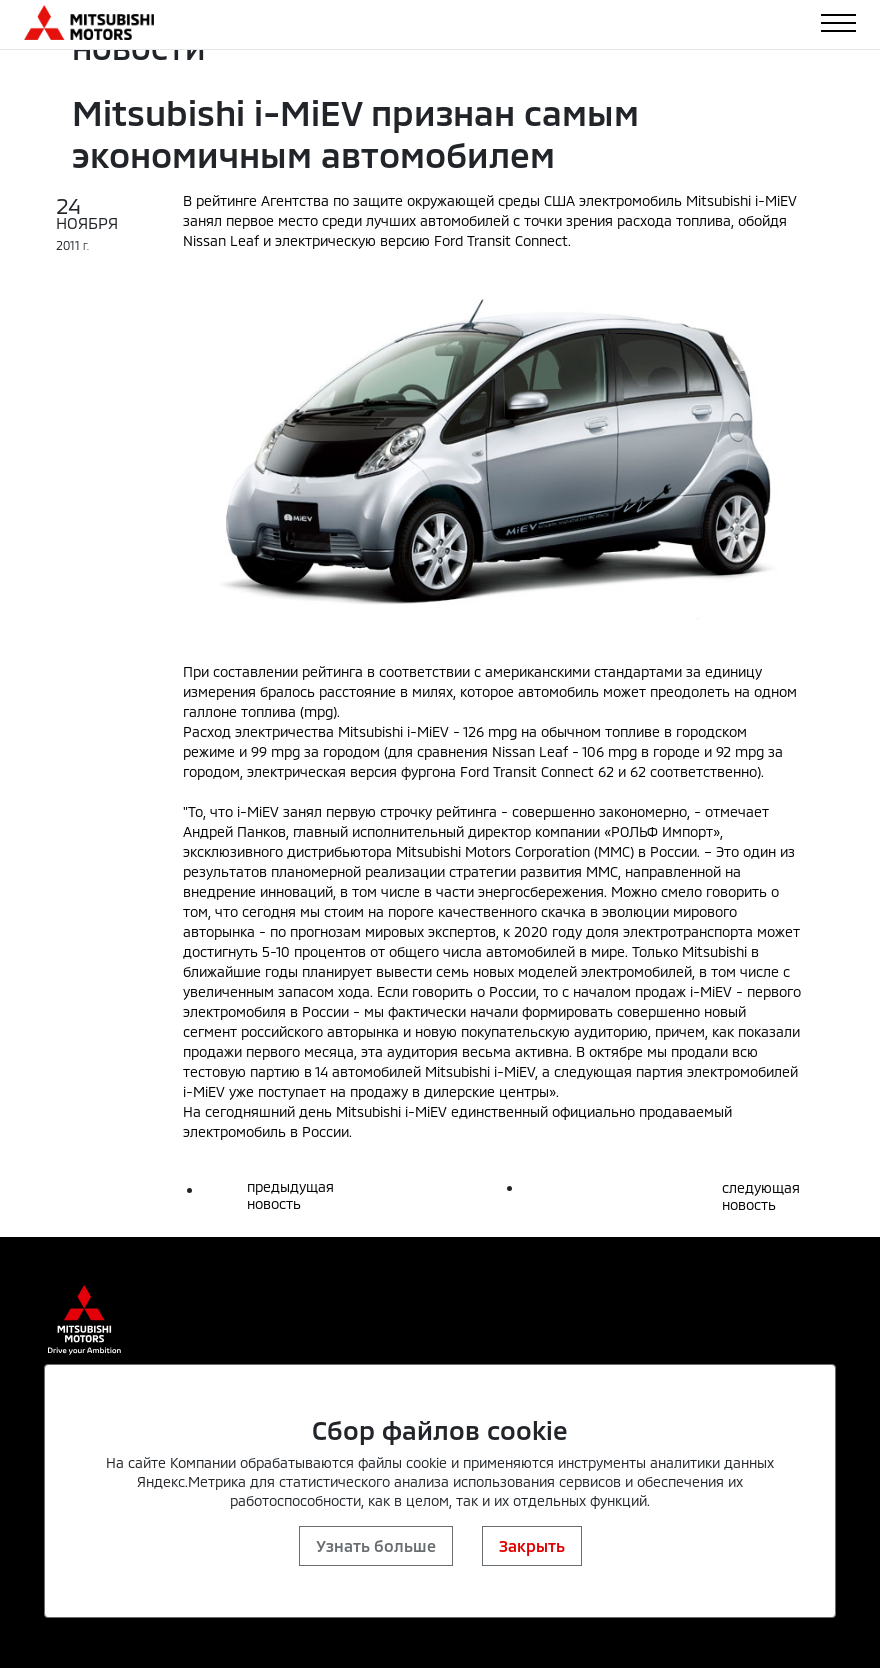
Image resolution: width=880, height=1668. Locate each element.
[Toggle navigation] (838, 23)
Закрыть (532, 1545)
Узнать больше (376, 1545)
